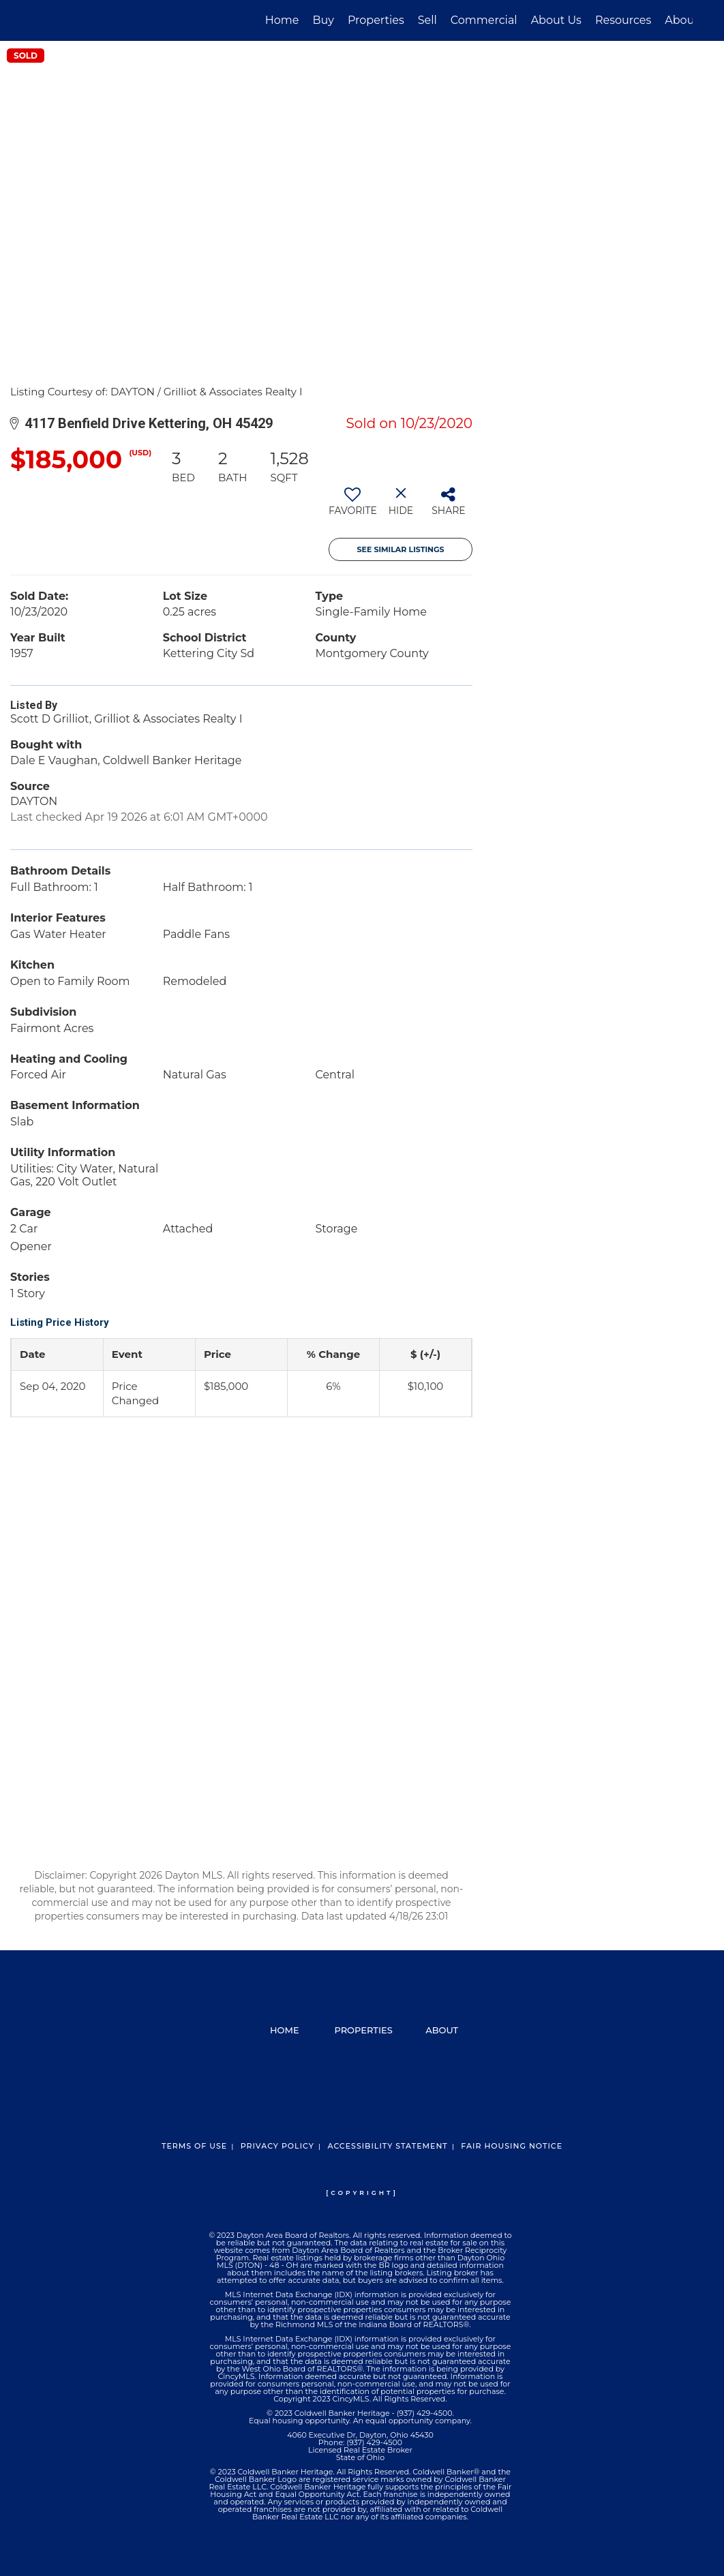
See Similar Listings (400, 549)
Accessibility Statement (387, 2146)
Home (282, 20)
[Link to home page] (38, 20)
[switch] (353, 506)
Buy (323, 20)
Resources (623, 20)
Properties (376, 20)
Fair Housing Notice (511, 2146)
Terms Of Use (194, 2146)
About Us (556, 20)
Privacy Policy (277, 2146)
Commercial (484, 20)
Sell (427, 20)
